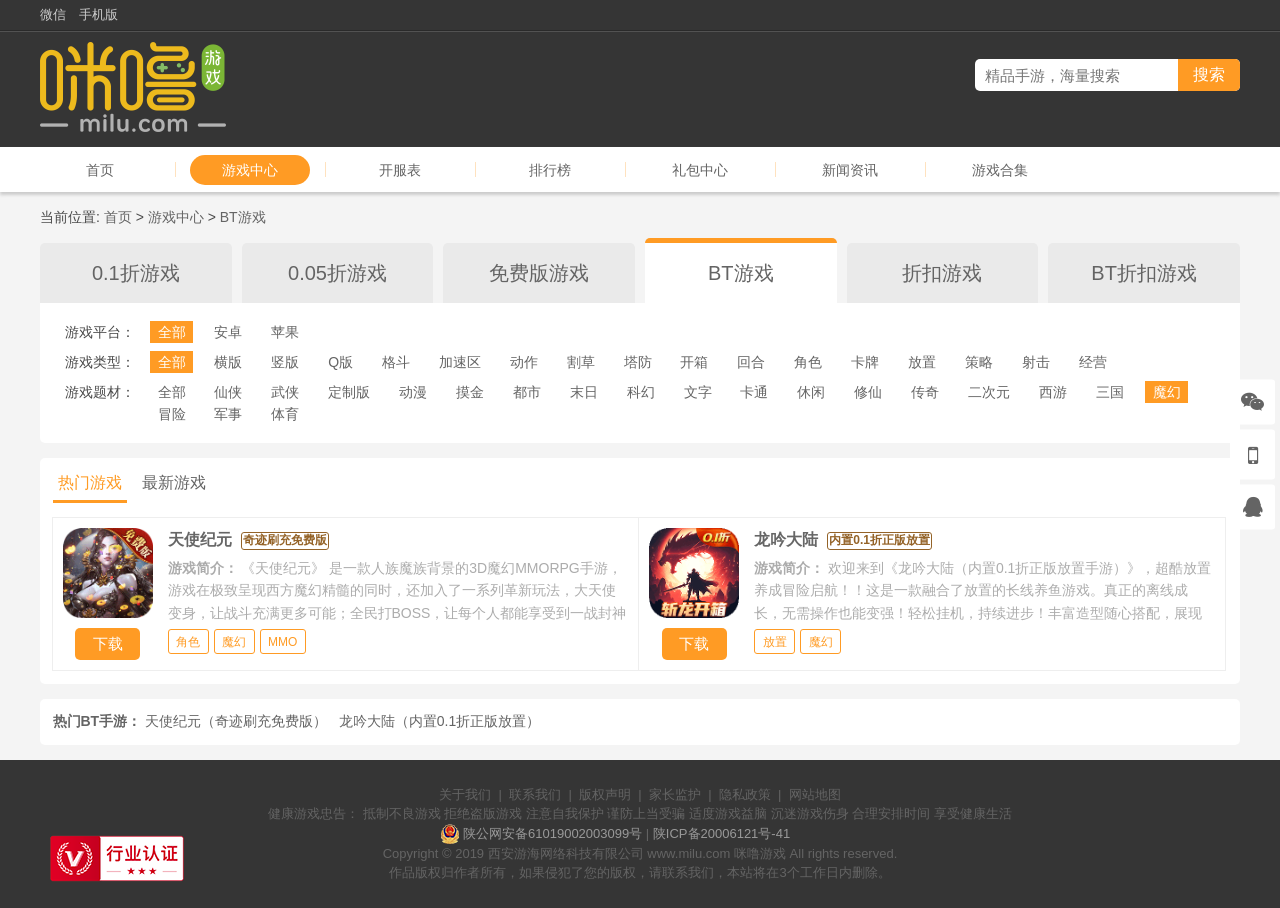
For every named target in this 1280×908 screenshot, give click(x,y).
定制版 (349, 392)
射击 (1036, 362)
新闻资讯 (850, 170)
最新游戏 (174, 482)
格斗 (396, 362)
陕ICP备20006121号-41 (721, 833)
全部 (172, 332)
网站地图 (815, 794)
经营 (1093, 362)
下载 (108, 643)
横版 (228, 362)
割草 (581, 362)
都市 (527, 392)
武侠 (285, 392)
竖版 (285, 362)
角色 (808, 362)
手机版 (98, 14)
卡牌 (865, 362)
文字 (698, 392)
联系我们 (535, 794)
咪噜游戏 (760, 853)
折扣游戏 (942, 273)
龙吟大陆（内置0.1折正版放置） (439, 721)
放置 (922, 362)
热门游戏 (90, 482)
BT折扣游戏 (1144, 273)
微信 (53, 14)
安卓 (228, 332)
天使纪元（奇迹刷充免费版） (236, 721)
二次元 (989, 392)
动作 (524, 362)
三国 (1110, 392)
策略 (979, 362)
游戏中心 (250, 170)
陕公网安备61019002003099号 (552, 833)
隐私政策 (745, 794)
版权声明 (605, 794)
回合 (751, 362)
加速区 (460, 362)
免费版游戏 (539, 273)
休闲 (811, 392)
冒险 (172, 414)
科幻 (641, 392)
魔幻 (1167, 392)
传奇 (925, 392)
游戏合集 (1000, 170)
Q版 (340, 362)
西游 (1053, 392)
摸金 (470, 392)
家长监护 (675, 794)
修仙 (868, 392)
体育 (285, 414)
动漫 (413, 392)
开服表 (400, 170)
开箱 (694, 362)
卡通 (754, 392)
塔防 (638, 362)
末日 (584, 392)
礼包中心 (700, 170)
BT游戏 (243, 217)
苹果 (285, 332)
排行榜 (550, 170)
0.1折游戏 (136, 273)
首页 (100, 170)
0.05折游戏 (337, 273)
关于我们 (465, 794)
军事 (228, 414)
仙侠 (228, 392)
